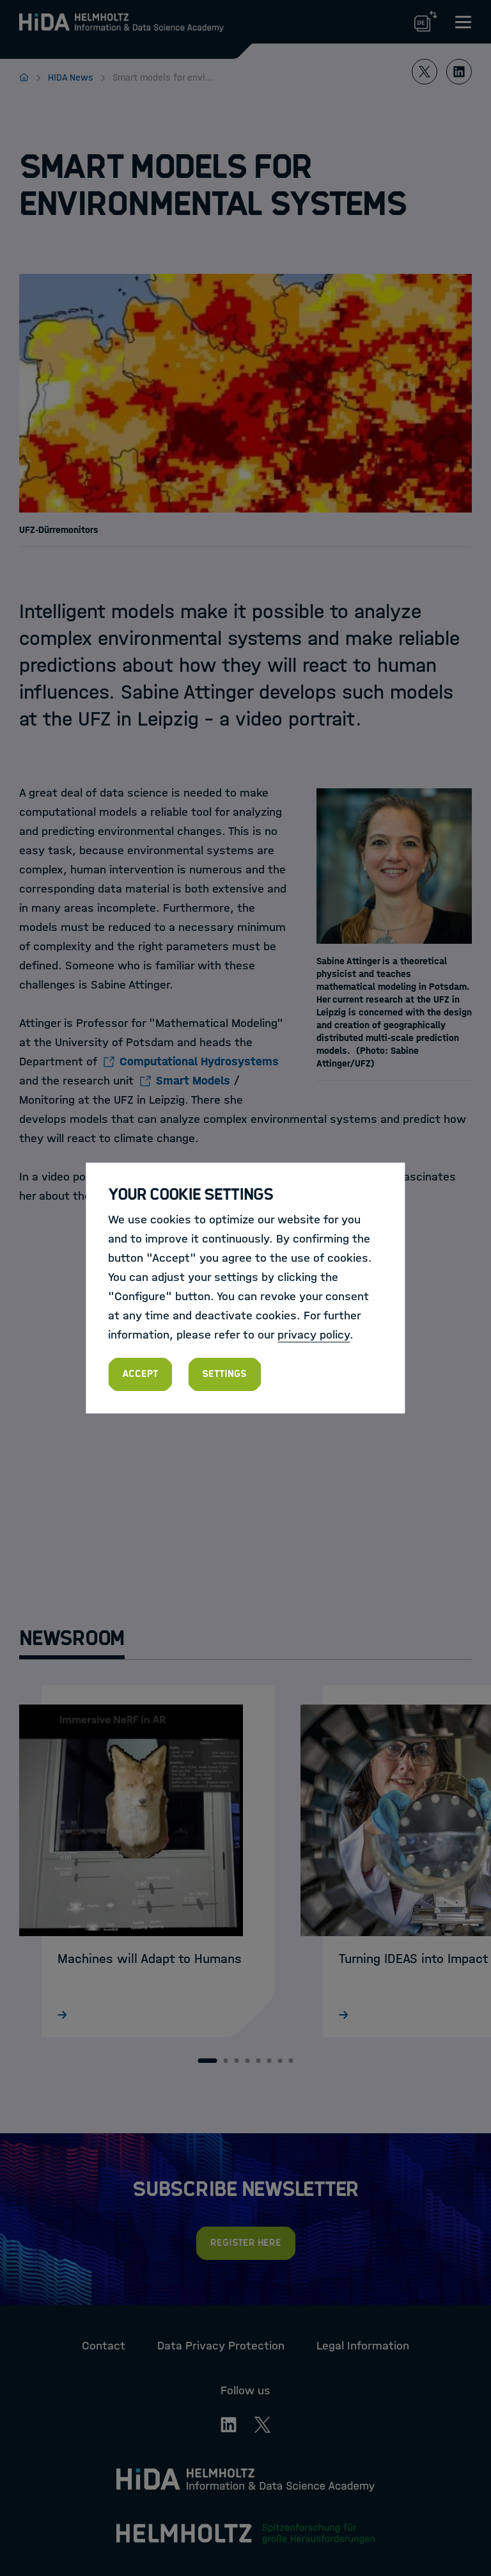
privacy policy (313, 1335)
